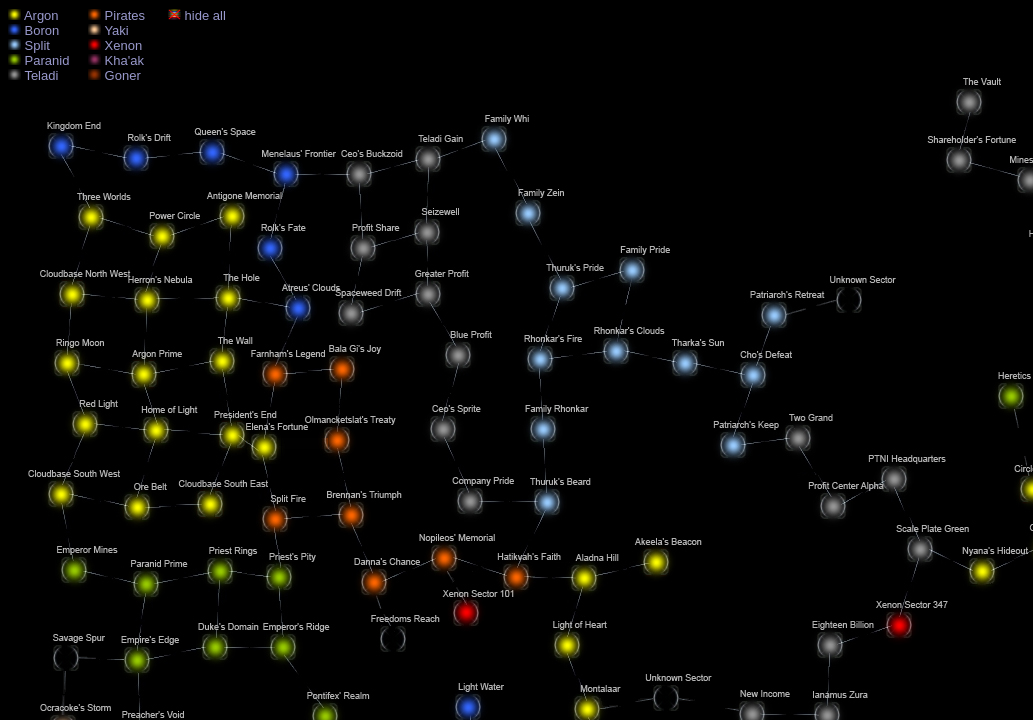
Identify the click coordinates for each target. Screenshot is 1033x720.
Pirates (116, 15)
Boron (33, 30)
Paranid (38, 60)
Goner (114, 75)
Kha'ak (116, 60)
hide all (197, 15)
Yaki (108, 30)
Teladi (33, 75)
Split (29, 45)
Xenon (115, 45)
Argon (33, 15)
